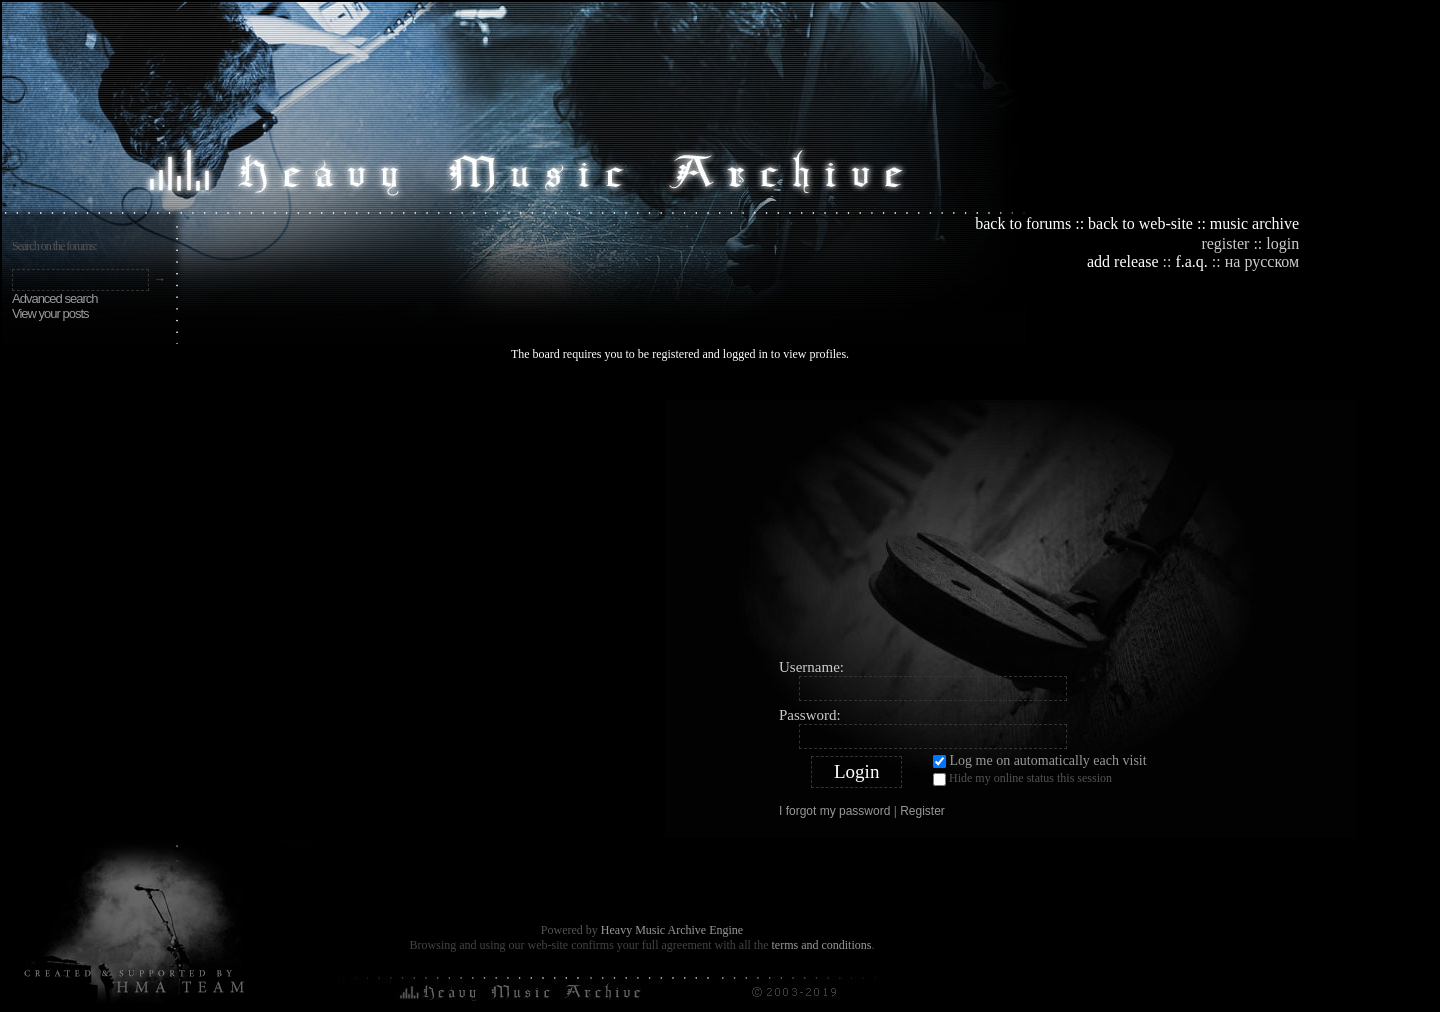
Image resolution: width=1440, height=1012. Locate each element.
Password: (810, 715)
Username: (811, 667)
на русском (1262, 261)
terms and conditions (821, 945)
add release (1123, 261)
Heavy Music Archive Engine (672, 930)
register (1225, 243)
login (1282, 243)
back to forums (1023, 223)
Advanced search (54, 298)
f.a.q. (1191, 261)
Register (922, 811)
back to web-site (1140, 223)
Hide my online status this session (1022, 778)
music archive (1254, 223)
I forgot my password (834, 811)
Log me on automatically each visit (1040, 760)
